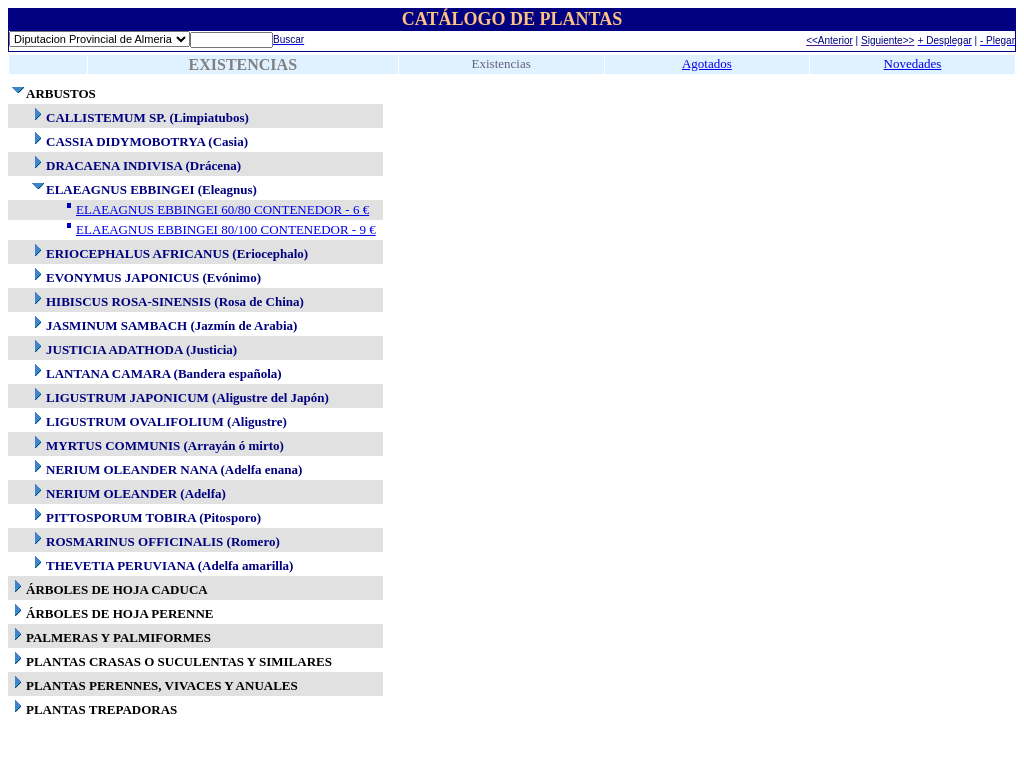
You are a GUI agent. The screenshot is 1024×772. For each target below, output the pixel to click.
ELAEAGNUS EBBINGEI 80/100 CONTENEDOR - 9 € (226, 229)
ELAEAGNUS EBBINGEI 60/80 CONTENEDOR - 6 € (222, 209)
